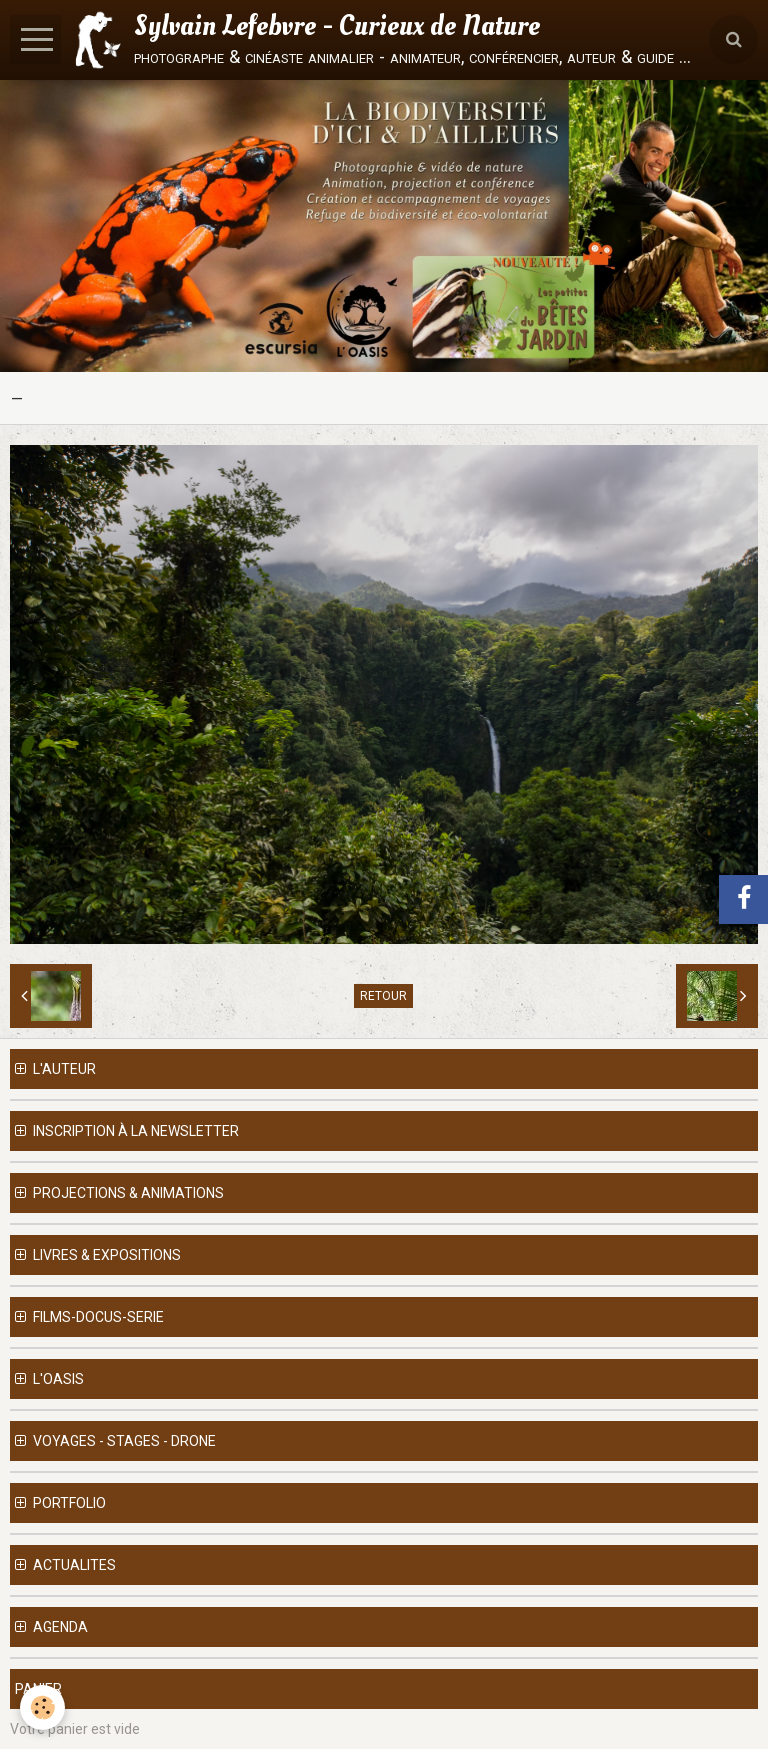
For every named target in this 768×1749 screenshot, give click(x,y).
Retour (383, 996)
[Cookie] (42, 1707)
